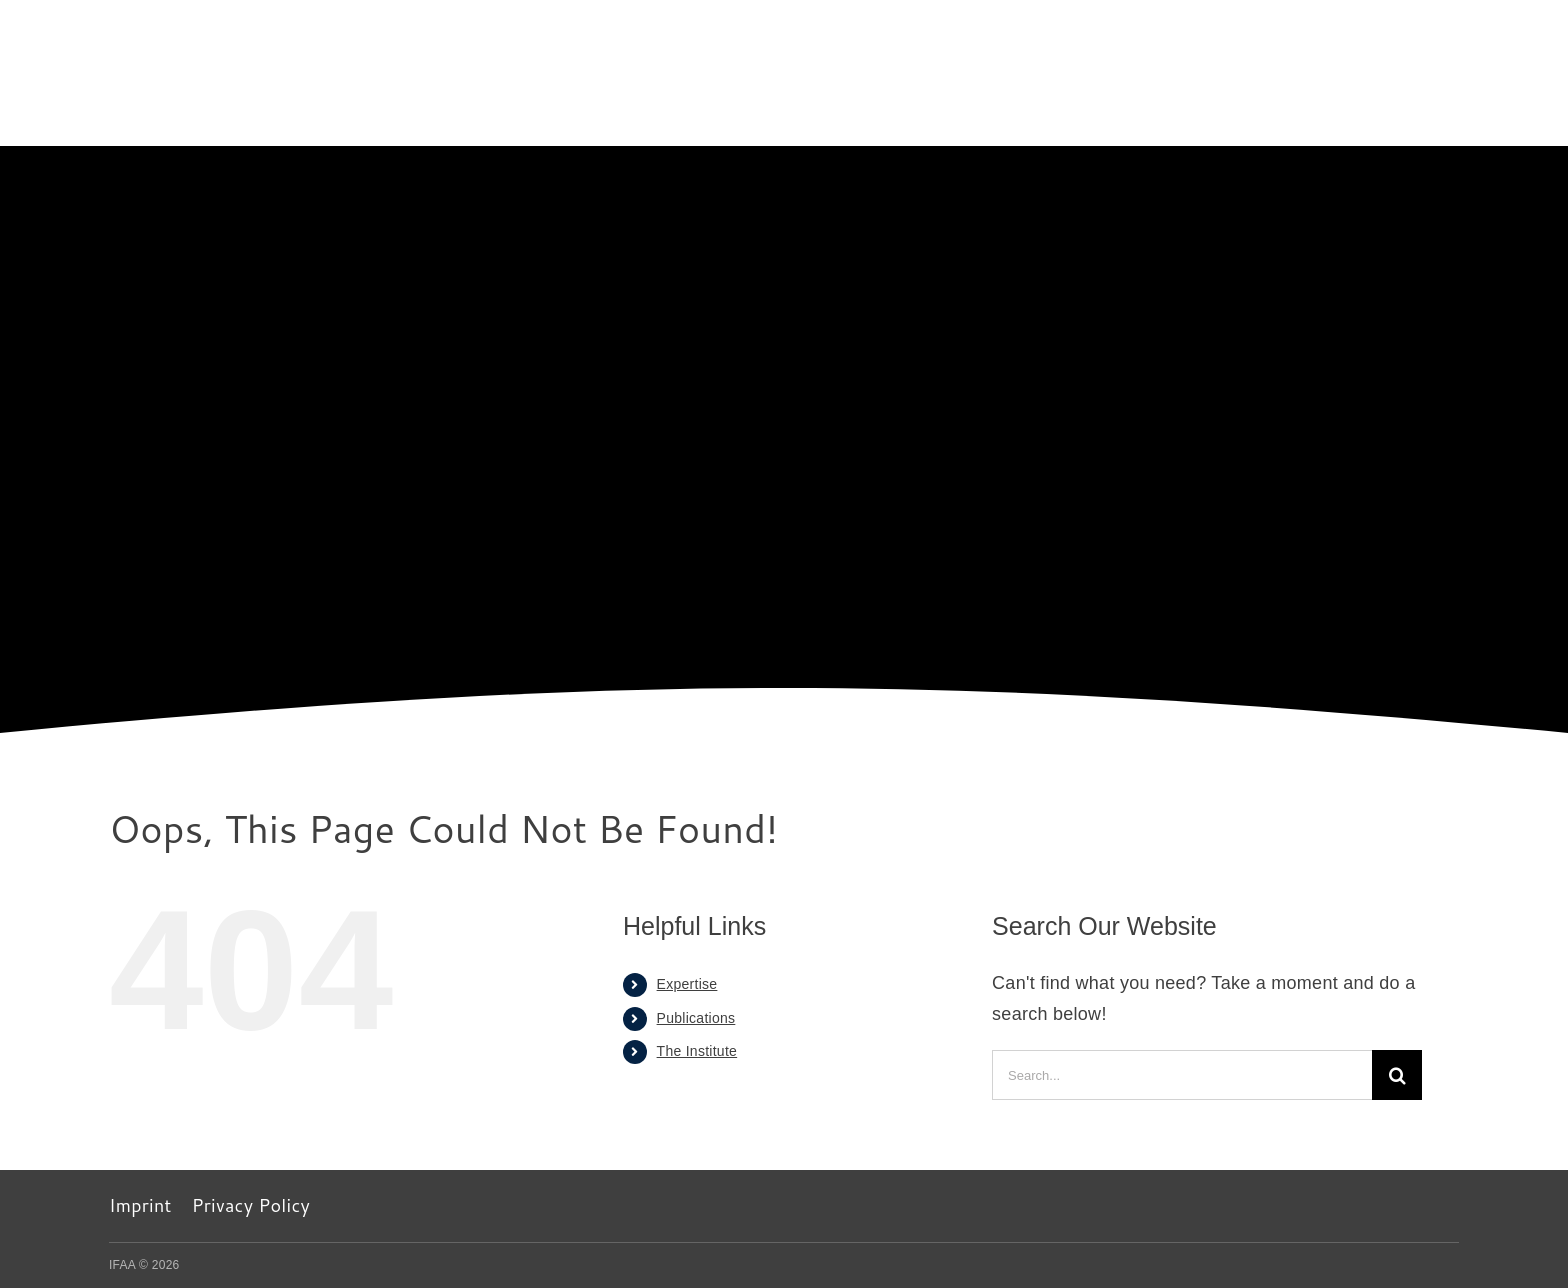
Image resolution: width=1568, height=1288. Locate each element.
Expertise (687, 984)
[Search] (1397, 1075)
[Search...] (1182, 1075)
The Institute (697, 1051)
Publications (696, 1018)
